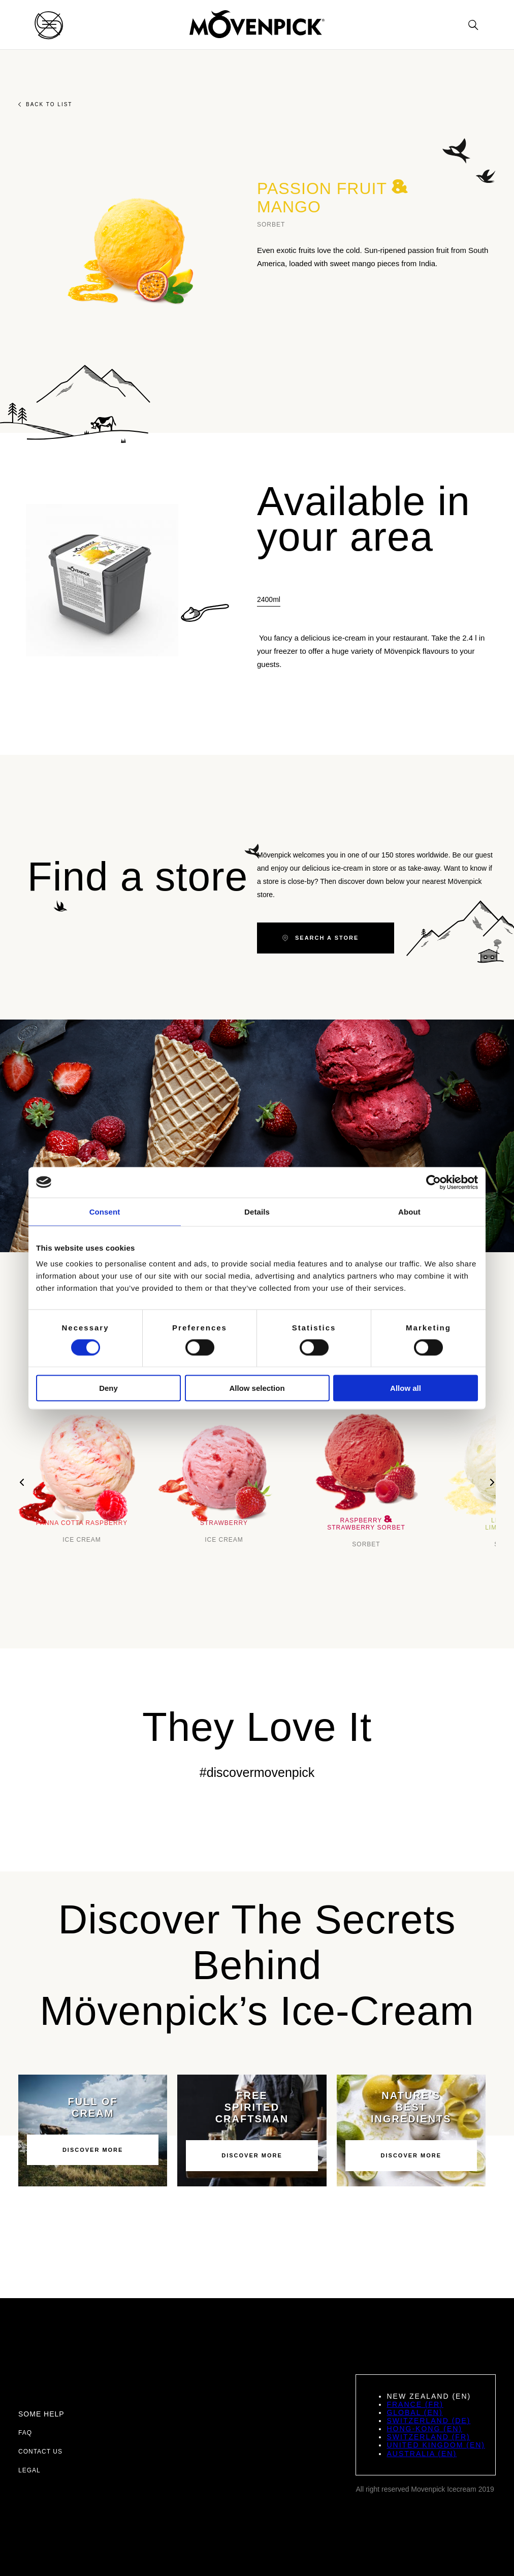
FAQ (25, 2432)
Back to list (45, 104)
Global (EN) (414, 2412)
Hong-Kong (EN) (424, 2429)
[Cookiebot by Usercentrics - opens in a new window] (433, 1182)
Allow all (405, 1388)
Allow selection (256, 1388)
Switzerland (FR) (428, 2437)
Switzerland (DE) (428, 2420)
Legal (29, 2470)
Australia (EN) (422, 2454)
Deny (108, 1388)
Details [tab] (257, 1211)
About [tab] (409, 1211)
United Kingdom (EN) (436, 2445)
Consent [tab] (104, 1211)
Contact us (40, 2451)
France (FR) (415, 2404)
